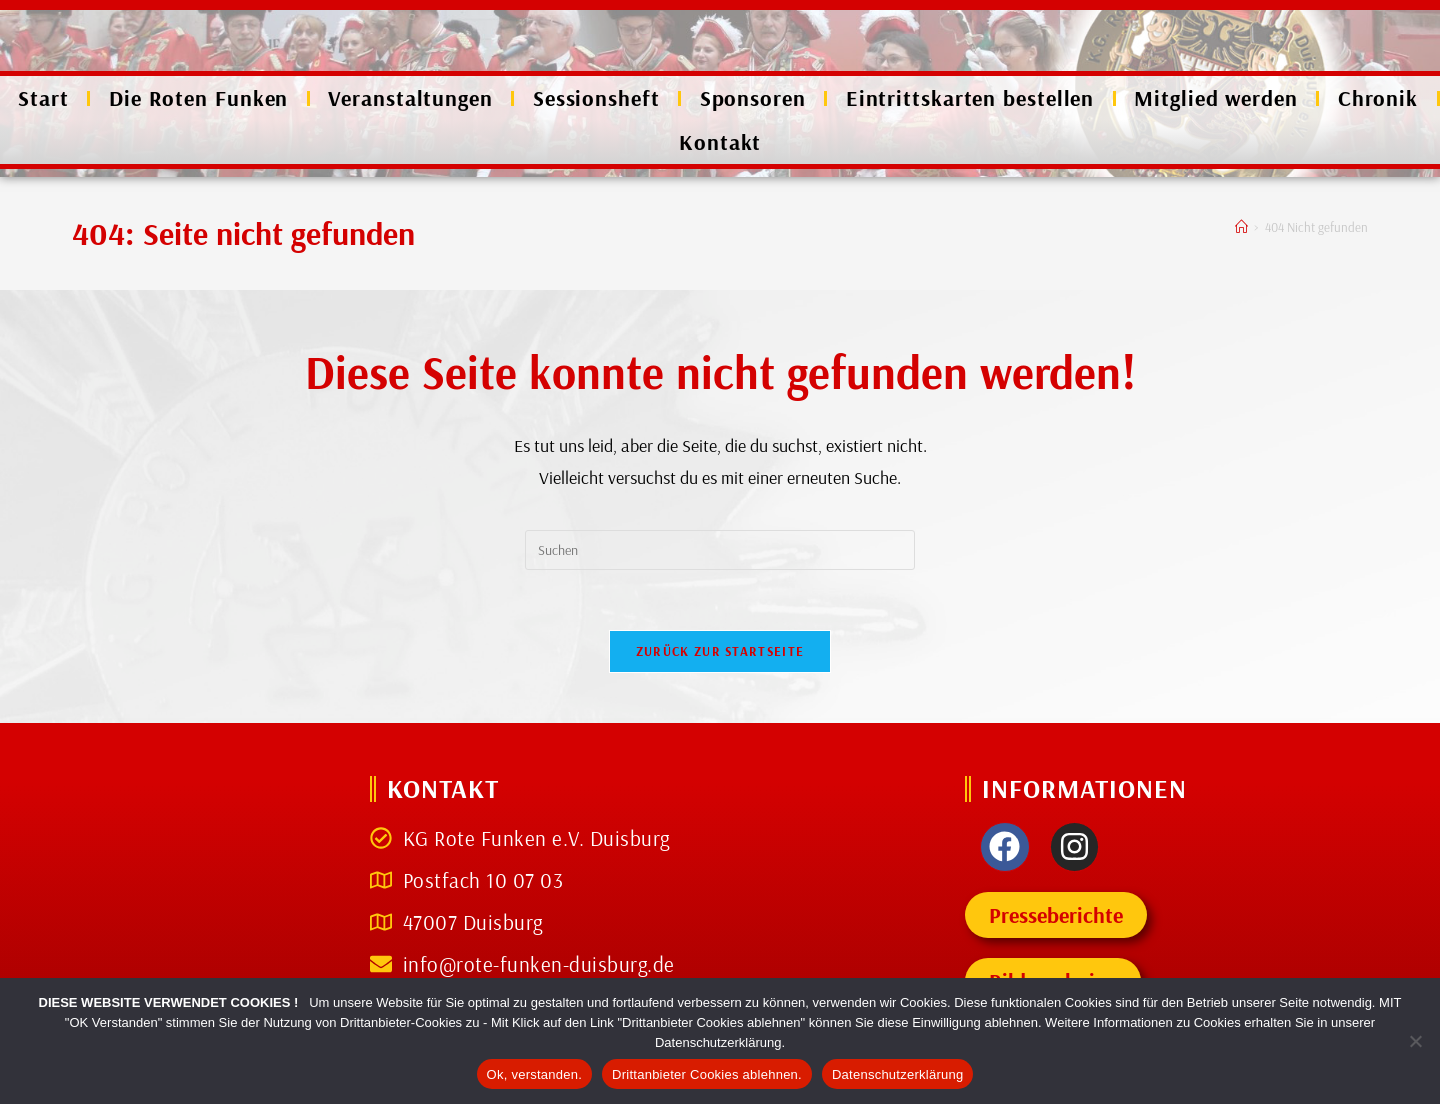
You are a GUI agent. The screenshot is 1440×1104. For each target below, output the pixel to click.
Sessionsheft (596, 98)
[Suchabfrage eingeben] (720, 550)
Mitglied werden (1216, 98)
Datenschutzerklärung (897, 1074)
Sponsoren (753, 98)
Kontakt (720, 142)
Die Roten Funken (198, 98)
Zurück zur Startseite (720, 651)
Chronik (1378, 98)
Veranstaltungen (410, 98)
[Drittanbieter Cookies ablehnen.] (1415, 1041)
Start (43, 98)
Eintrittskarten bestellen (970, 98)
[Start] (1241, 227)
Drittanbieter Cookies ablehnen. (707, 1074)
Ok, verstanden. (535, 1074)
